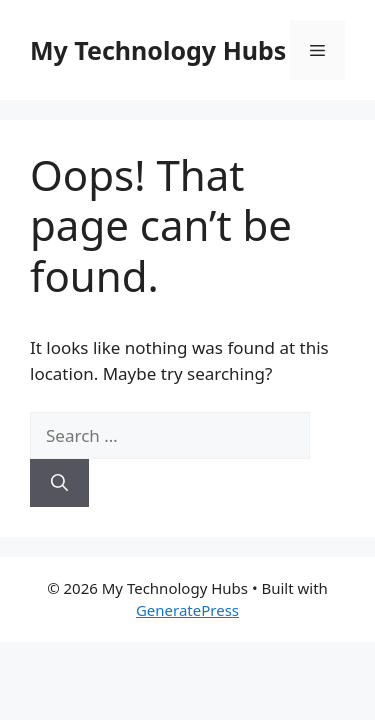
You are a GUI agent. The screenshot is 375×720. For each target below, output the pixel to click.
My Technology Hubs (158, 50)
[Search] (59, 483)
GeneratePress (187, 610)
